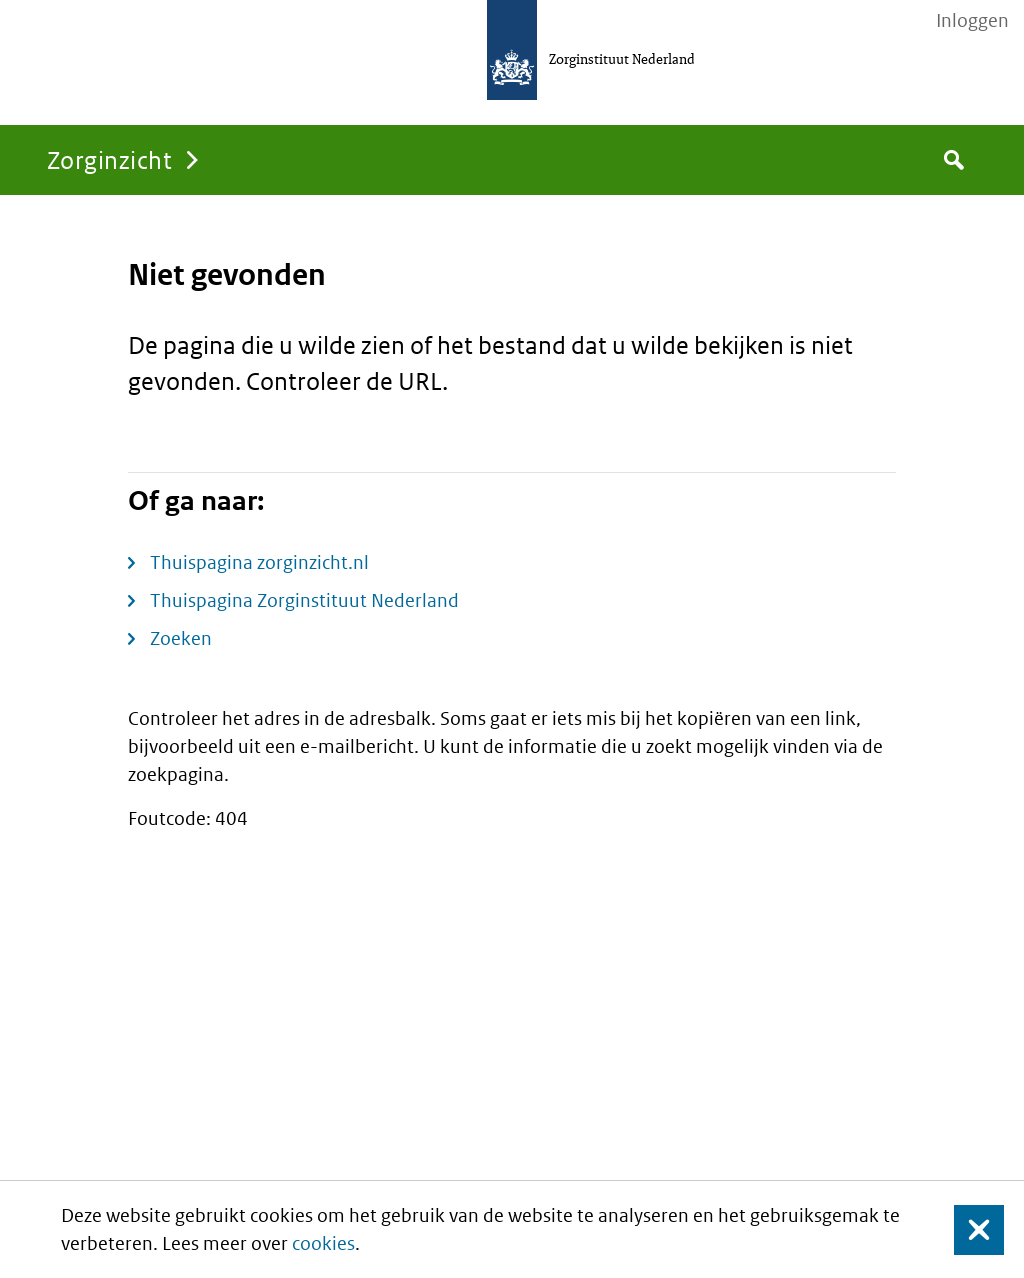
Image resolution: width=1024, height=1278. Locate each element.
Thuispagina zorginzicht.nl (259, 562)
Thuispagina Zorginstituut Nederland (304, 600)
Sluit (963, 1229)
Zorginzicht (109, 159)
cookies (323, 1243)
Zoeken (181, 638)
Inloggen (972, 21)
